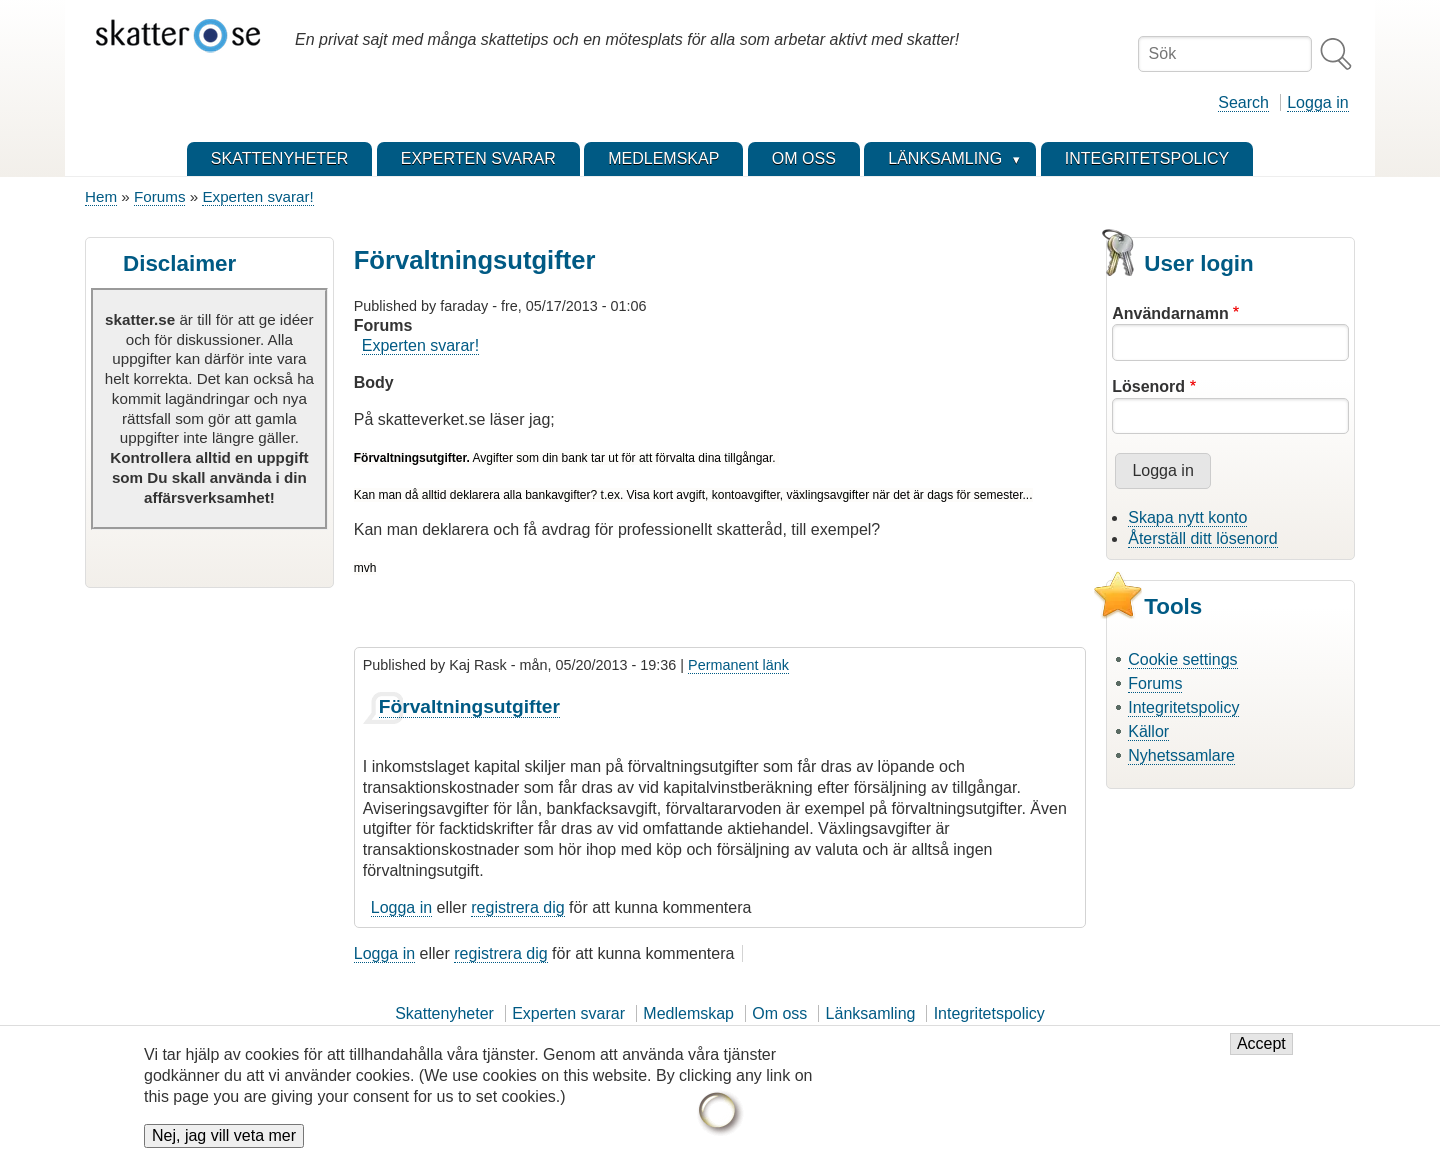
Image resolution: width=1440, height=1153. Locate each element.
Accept (1261, 1052)
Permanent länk (738, 665)
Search (1243, 102)
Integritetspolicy (1183, 707)
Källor (1148, 731)
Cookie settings (1182, 659)
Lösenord (1148, 386)
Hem (101, 196)
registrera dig (517, 907)
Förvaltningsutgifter (469, 706)
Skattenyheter (444, 1013)
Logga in (1317, 102)
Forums (159, 196)
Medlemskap (688, 1013)
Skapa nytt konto (1187, 517)
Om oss (779, 1013)
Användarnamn (1170, 313)
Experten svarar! (257, 196)
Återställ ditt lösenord (1202, 538)
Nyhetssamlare (1181, 755)
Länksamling (871, 1013)
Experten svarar (568, 1013)
